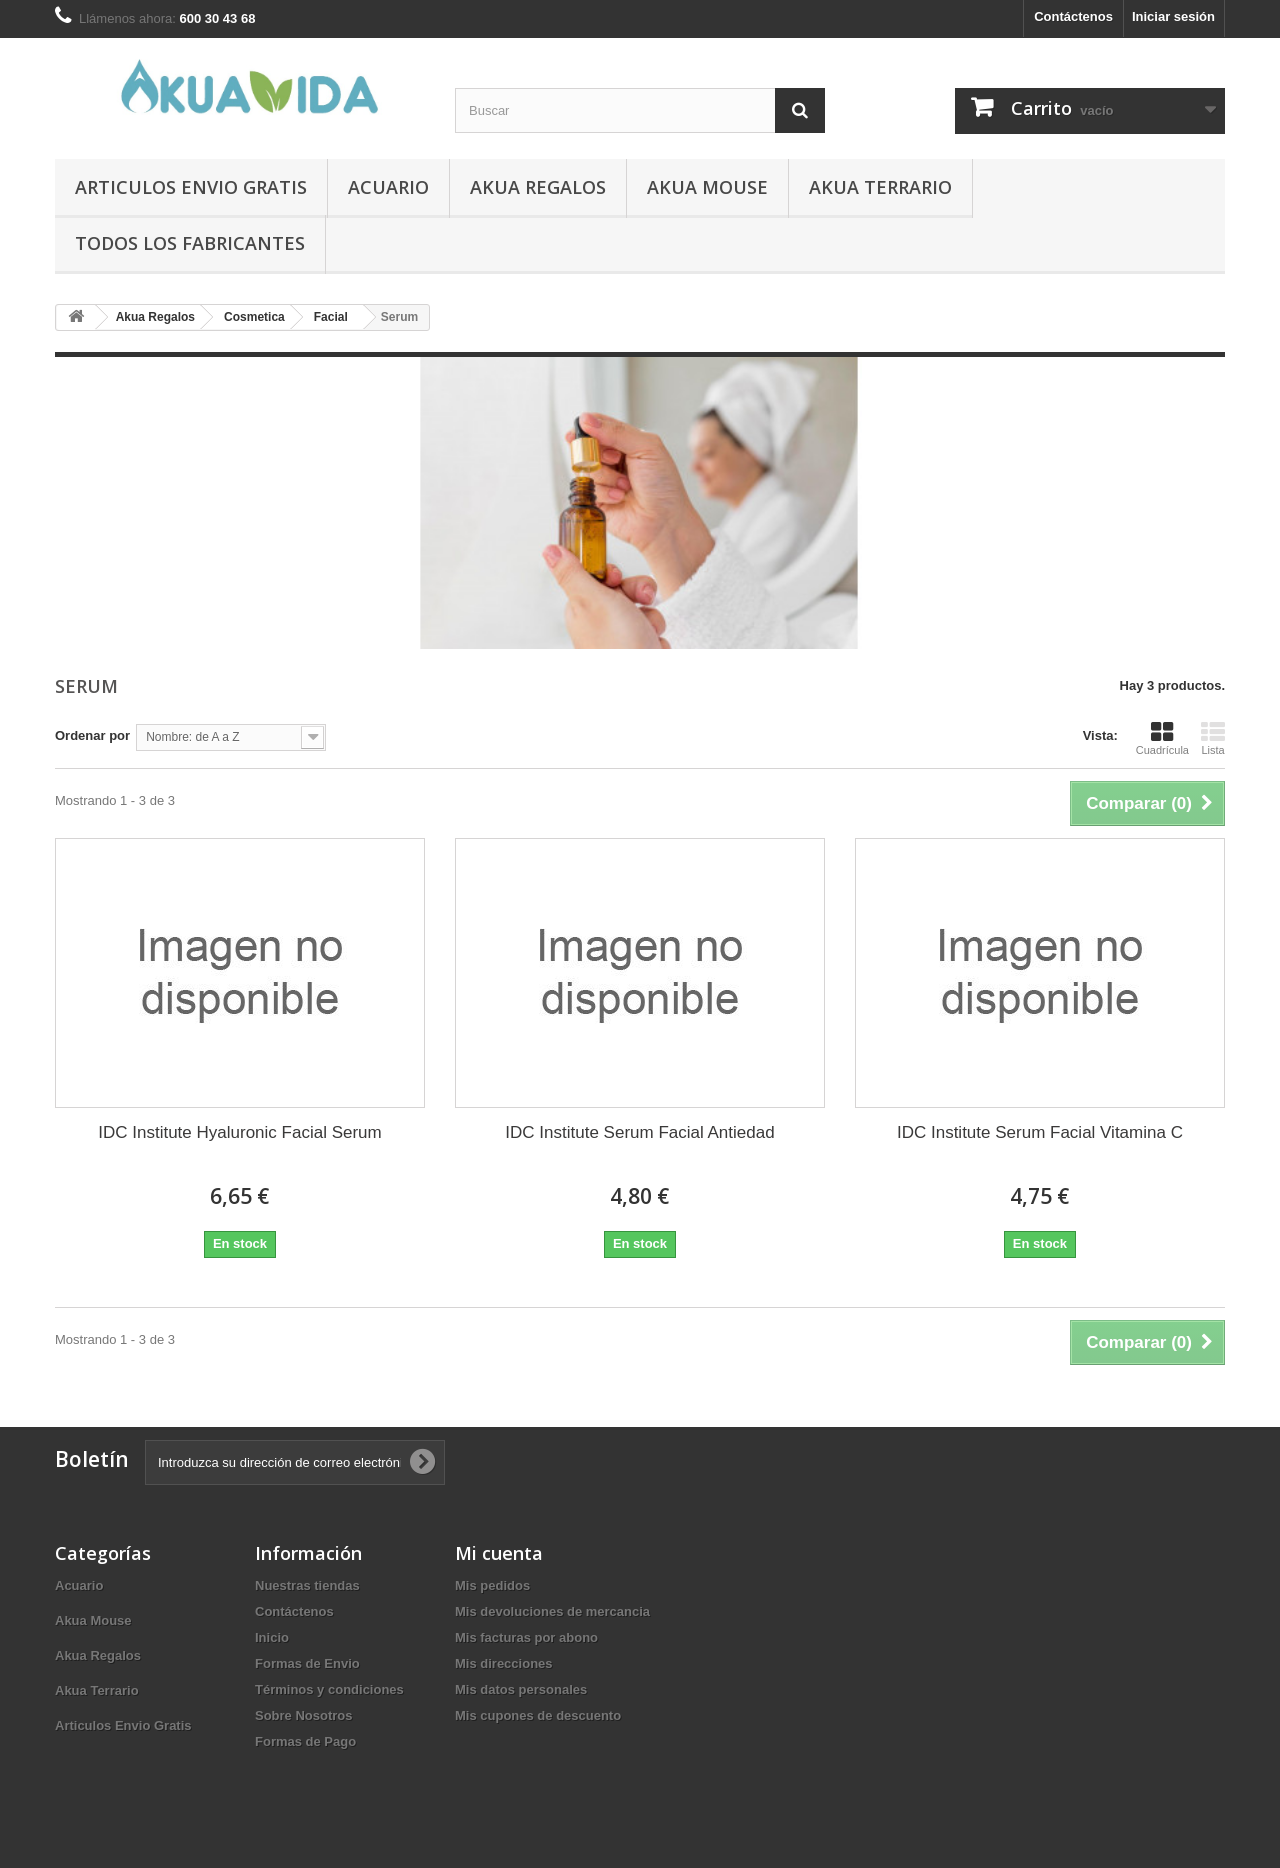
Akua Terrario (880, 187)
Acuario (388, 187)
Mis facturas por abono (526, 1637)
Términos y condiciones (329, 1689)
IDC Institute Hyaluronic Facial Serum (239, 1132)
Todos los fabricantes (190, 243)
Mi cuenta (499, 1553)
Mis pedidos (492, 1585)
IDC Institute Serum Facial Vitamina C (1040, 1132)
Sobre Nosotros (304, 1715)
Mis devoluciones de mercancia (552, 1611)
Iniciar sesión (1173, 16)
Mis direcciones (504, 1663)
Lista (1213, 738)
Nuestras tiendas (307, 1585)
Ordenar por (92, 735)
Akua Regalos (538, 187)
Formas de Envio (307, 1663)
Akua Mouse (707, 187)
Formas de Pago (305, 1741)
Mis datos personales (521, 1689)
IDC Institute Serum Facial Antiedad (639, 1132)
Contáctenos (1073, 16)
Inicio (272, 1637)
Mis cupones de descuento (538, 1715)
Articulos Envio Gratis (191, 187)
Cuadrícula (1162, 738)
